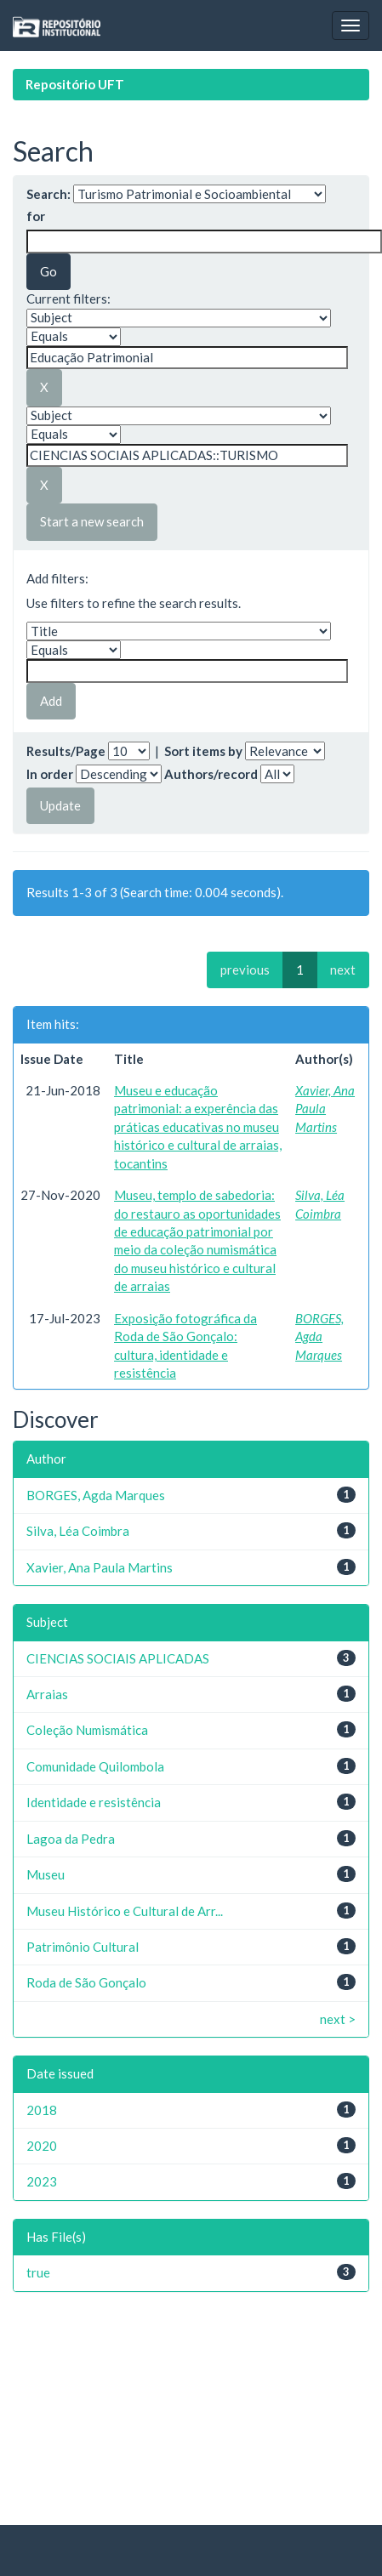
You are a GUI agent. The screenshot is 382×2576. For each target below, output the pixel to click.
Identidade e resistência (93, 1802)
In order (49, 774)
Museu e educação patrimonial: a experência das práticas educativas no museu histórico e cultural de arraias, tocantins (198, 1127)
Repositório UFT (75, 84)
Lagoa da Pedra (70, 1838)
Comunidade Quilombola (95, 1766)
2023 (41, 2181)
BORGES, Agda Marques (319, 1336)
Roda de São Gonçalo (86, 1982)
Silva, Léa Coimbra (77, 1530)
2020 (41, 2145)
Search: (48, 194)
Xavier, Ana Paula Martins (325, 1108)
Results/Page (65, 751)
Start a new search (92, 521)
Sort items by (203, 751)
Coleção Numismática (87, 1729)
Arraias (47, 1694)
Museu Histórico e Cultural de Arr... (124, 1911)
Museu (45, 1874)
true (38, 2272)
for (35, 216)
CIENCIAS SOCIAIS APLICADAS (117, 1658)
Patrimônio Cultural (82, 1946)
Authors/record (211, 774)
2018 (41, 2110)
